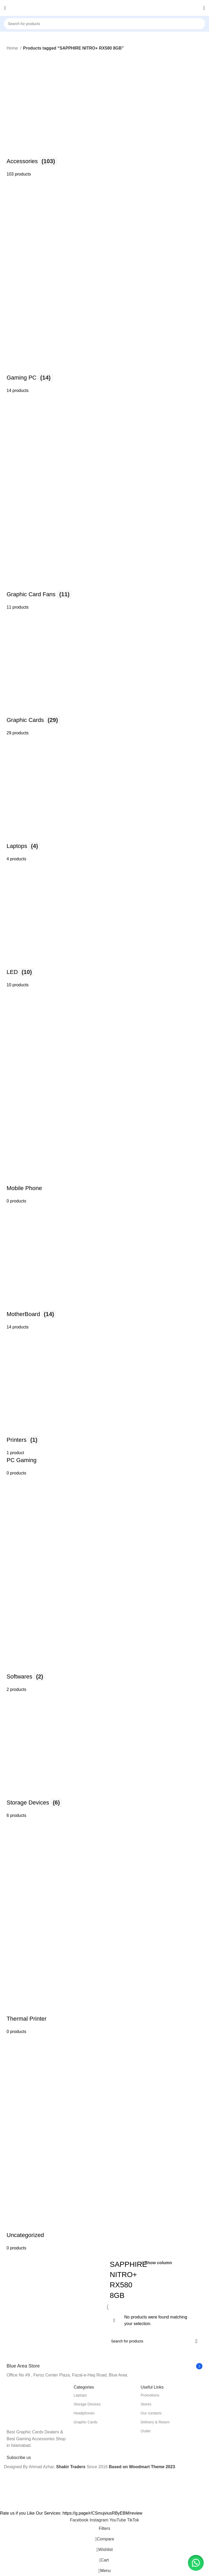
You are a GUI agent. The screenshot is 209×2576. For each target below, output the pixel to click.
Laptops (80, 2395)
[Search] (104, 23)
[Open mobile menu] (4, 8)
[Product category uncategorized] (104, 1152)
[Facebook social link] (80, 2520)
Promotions (150, 2395)
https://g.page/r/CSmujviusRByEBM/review (102, 2513)
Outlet (145, 2431)
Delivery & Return (155, 2422)
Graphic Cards (85, 2422)
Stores (146, 2404)
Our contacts (151, 2413)
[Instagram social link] (99, 2520)
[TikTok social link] (133, 2520)
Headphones (84, 2413)
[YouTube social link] (118, 2520)
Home (13, 48)
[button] (196, 2563)
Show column (158, 2262)
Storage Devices (87, 2404)
